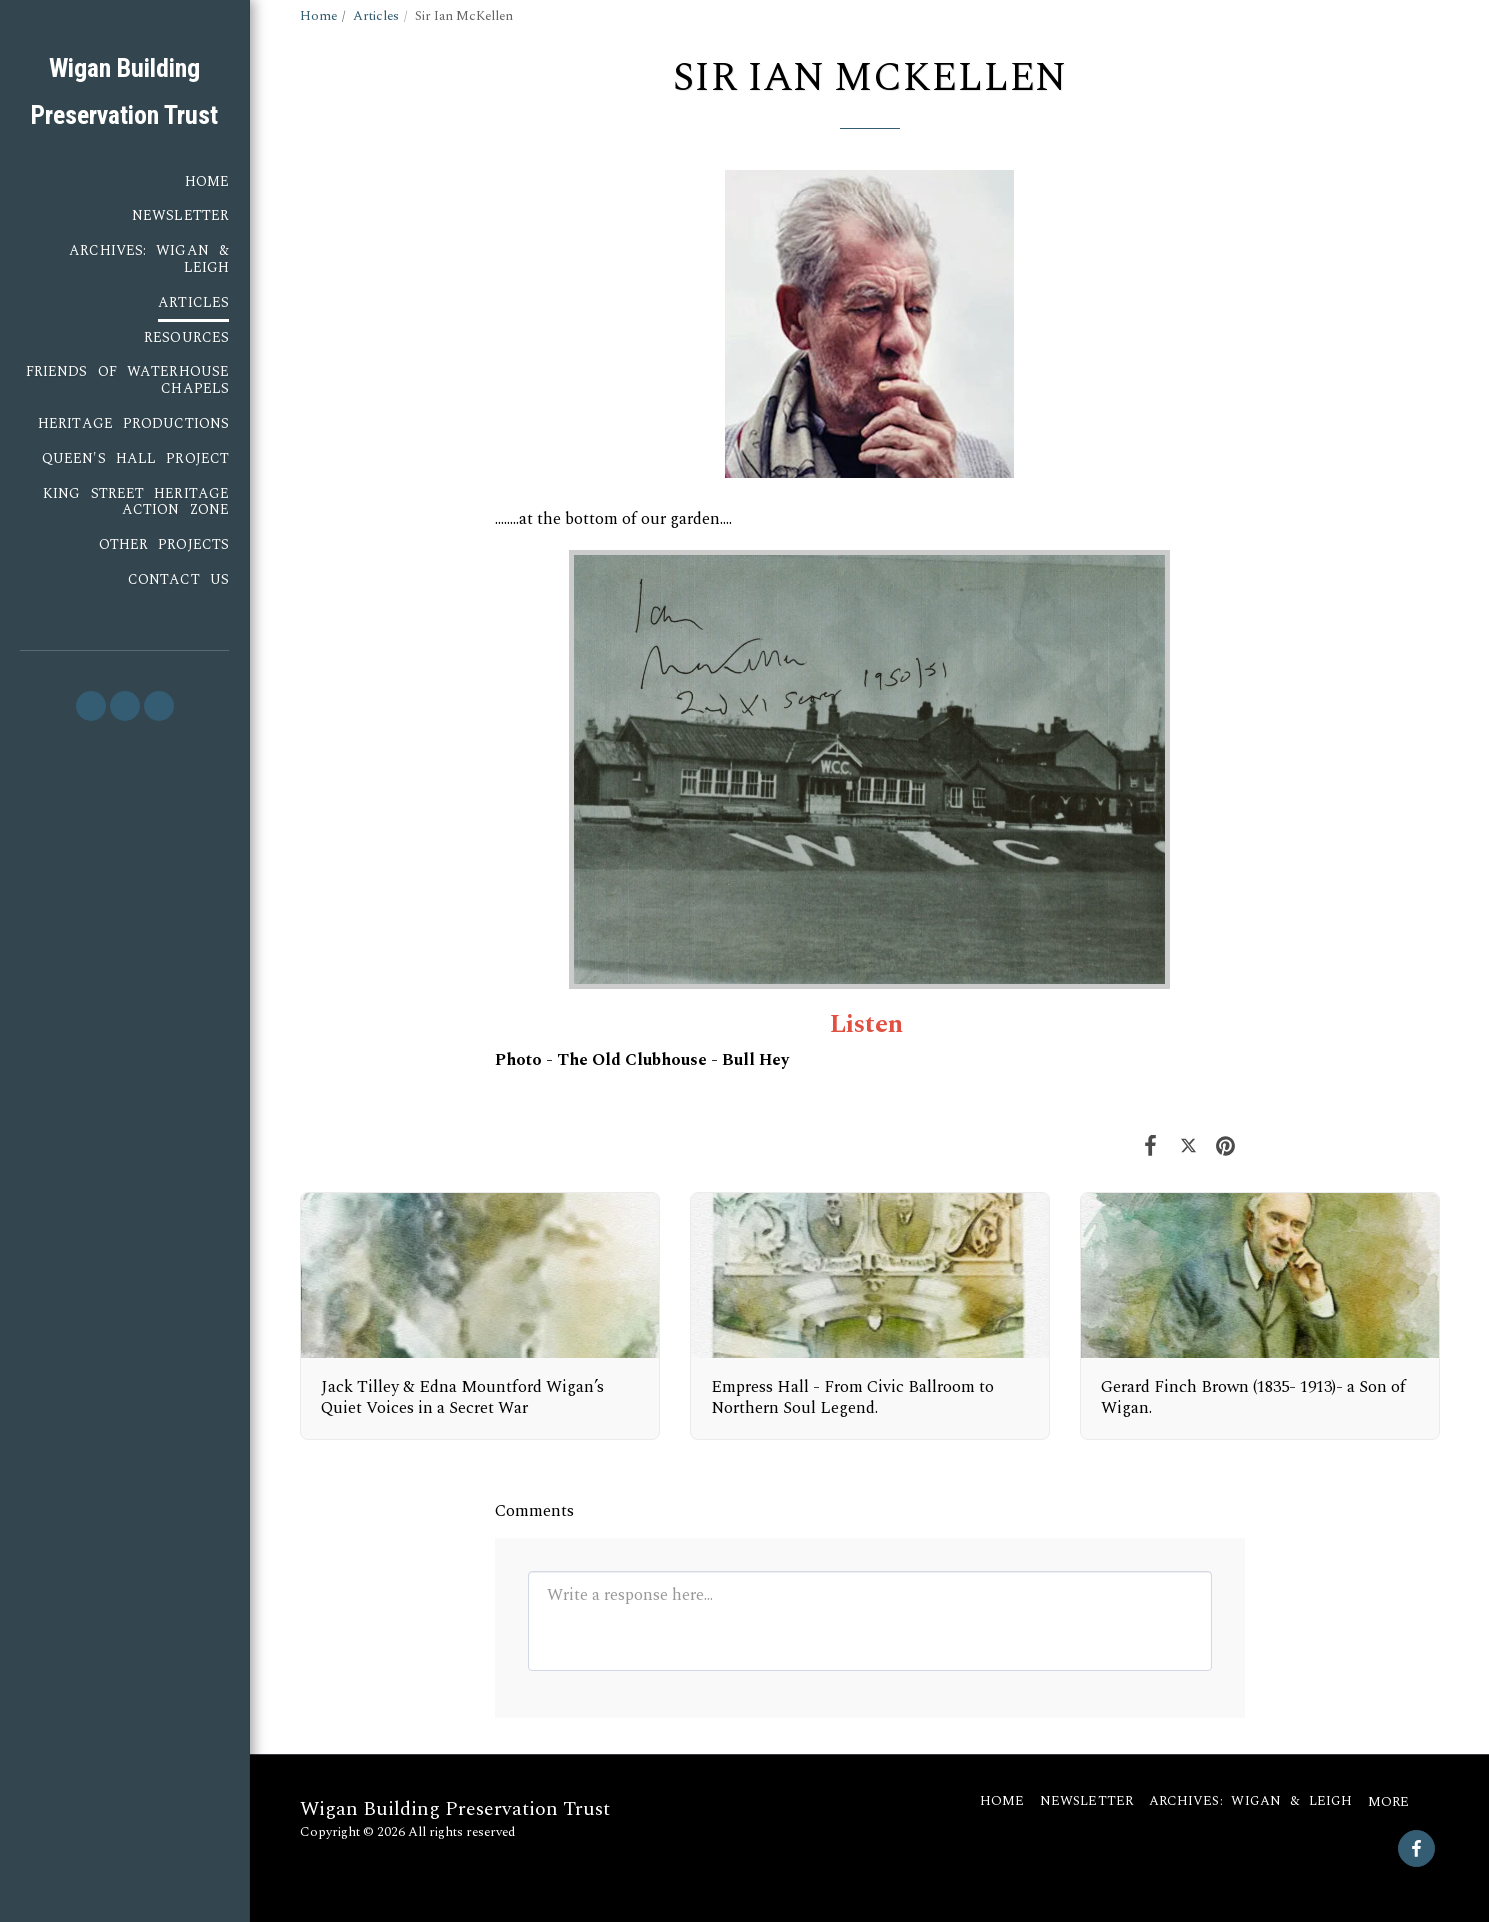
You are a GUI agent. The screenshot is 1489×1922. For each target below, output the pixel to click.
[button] (91, 706)
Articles (376, 16)
